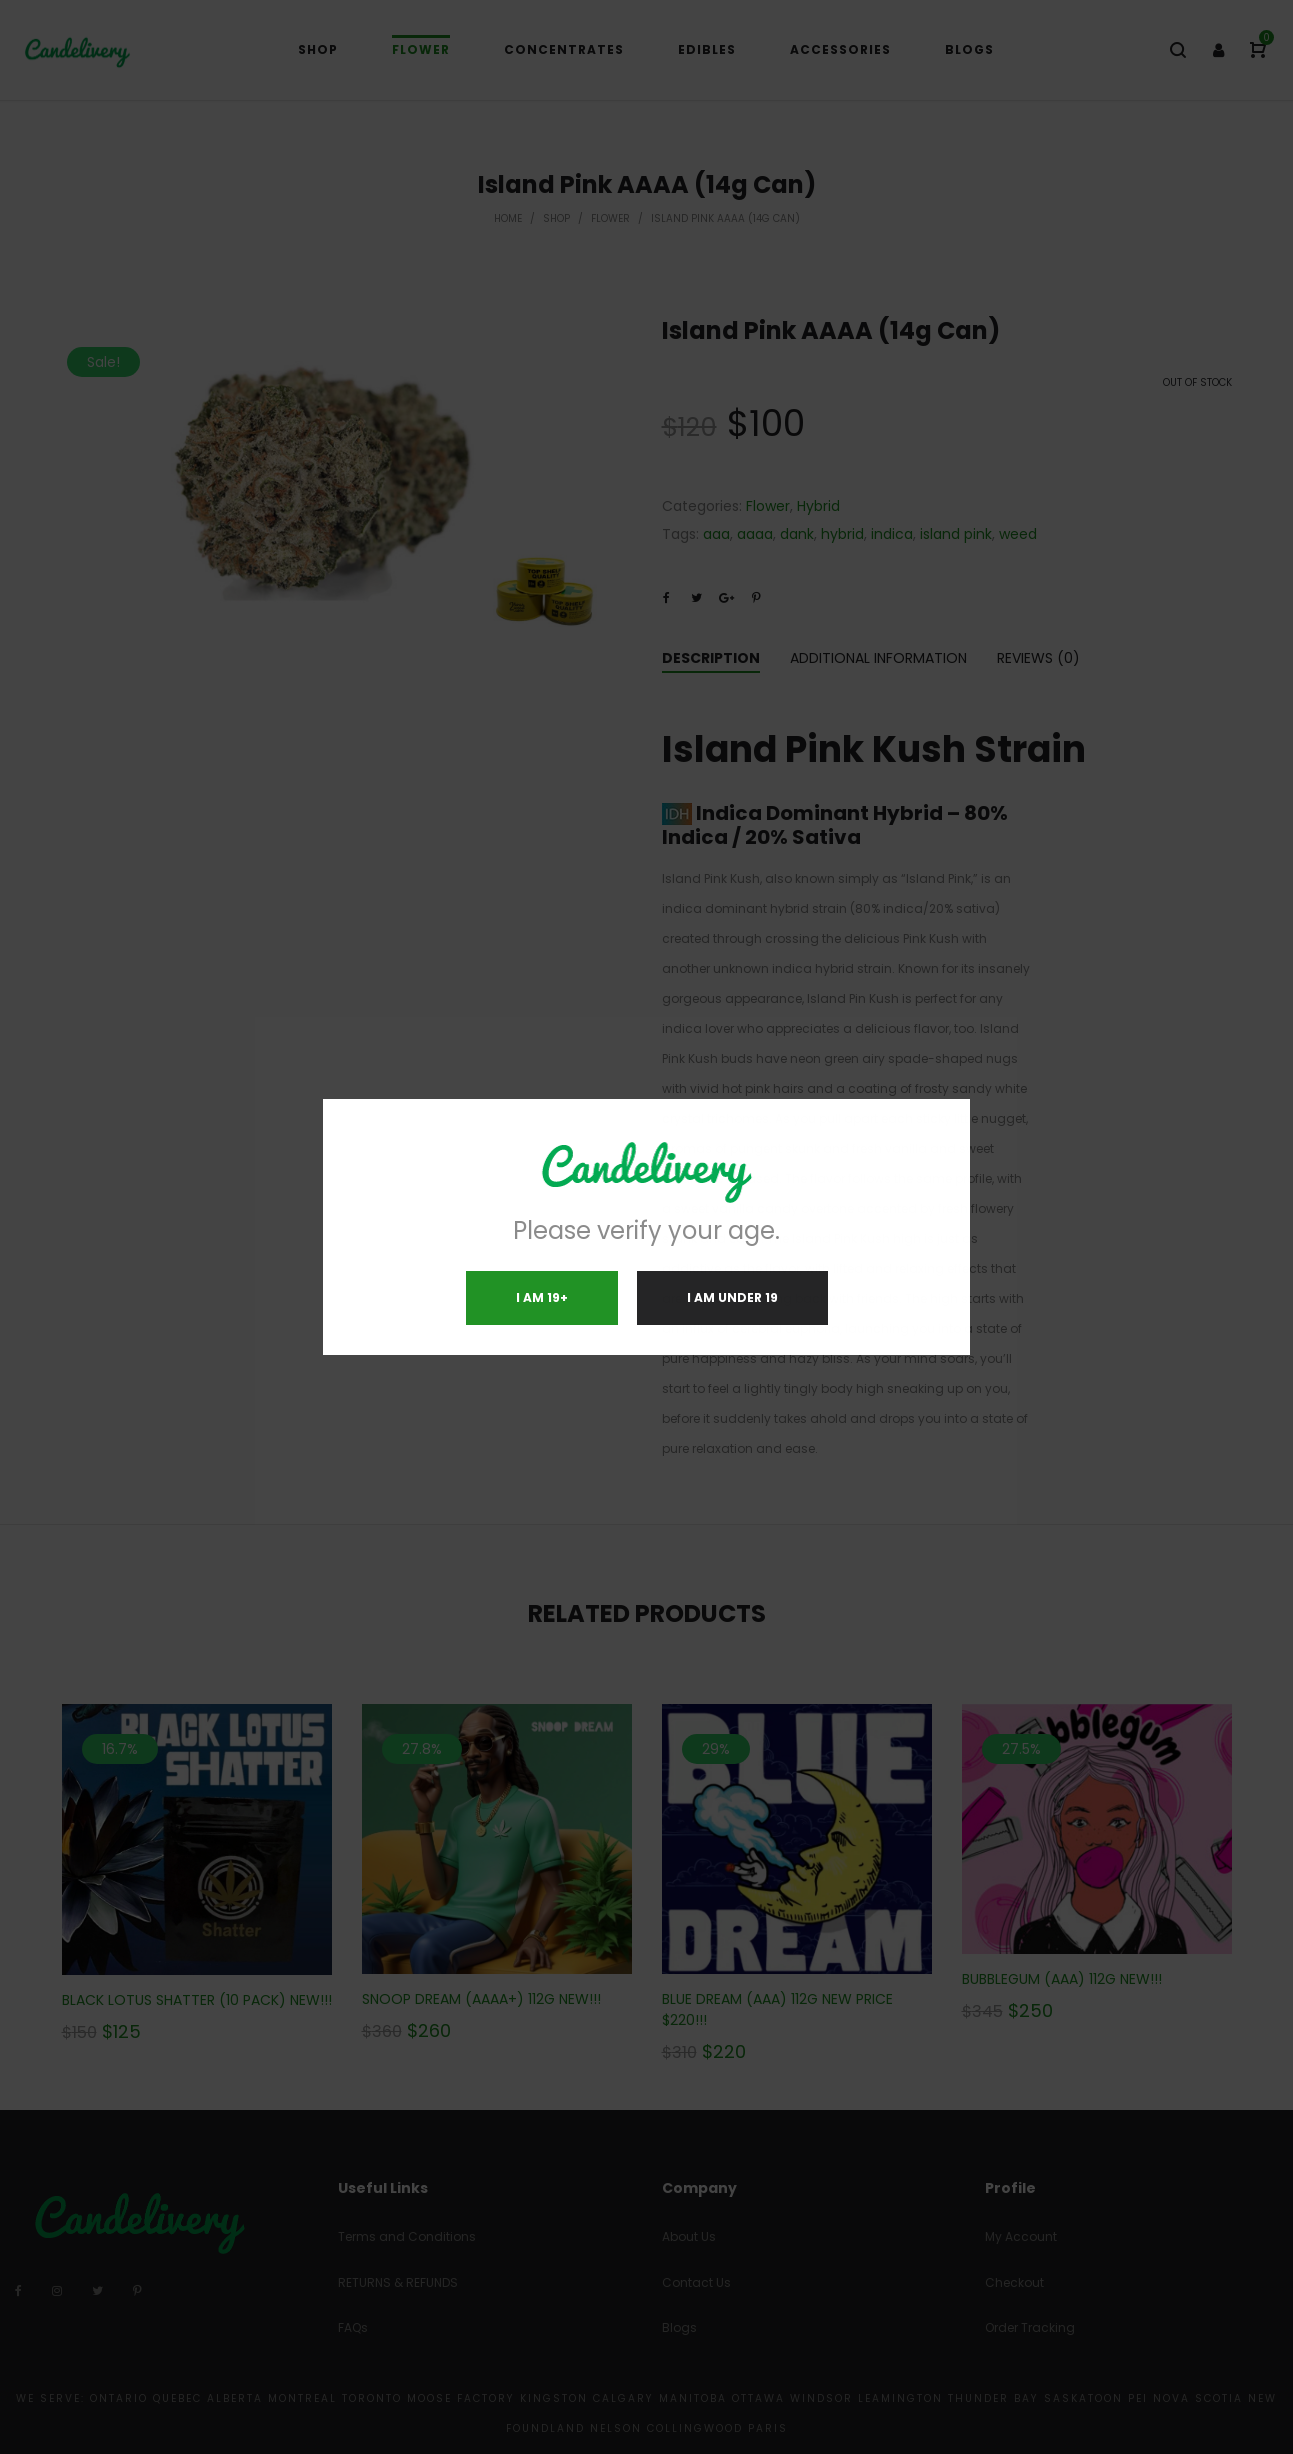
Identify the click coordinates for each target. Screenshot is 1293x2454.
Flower (610, 218)
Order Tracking (1030, 2327)
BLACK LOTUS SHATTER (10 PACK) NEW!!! (197, 2000)
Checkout (1014, 2282)
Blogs (679, 2327)
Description (711, 658)
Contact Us (696, 2282)
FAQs (353, 2327)
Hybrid (818, 506)
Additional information (878, 658)
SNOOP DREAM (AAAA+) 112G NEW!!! (481, 1999)
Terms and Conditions (407, 2236)
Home (508, 218)
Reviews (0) (1038, 658)
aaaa (755, 534)
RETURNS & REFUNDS (398, 2282)
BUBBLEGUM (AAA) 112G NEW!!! (1062, 1979)
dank (797, 534)
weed (1018, 534)
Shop (556, 218)
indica (892, 534)
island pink (956, 534)
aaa (716, 534)
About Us (689, 2236)
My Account (1021, 2236)
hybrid (842, 534)
